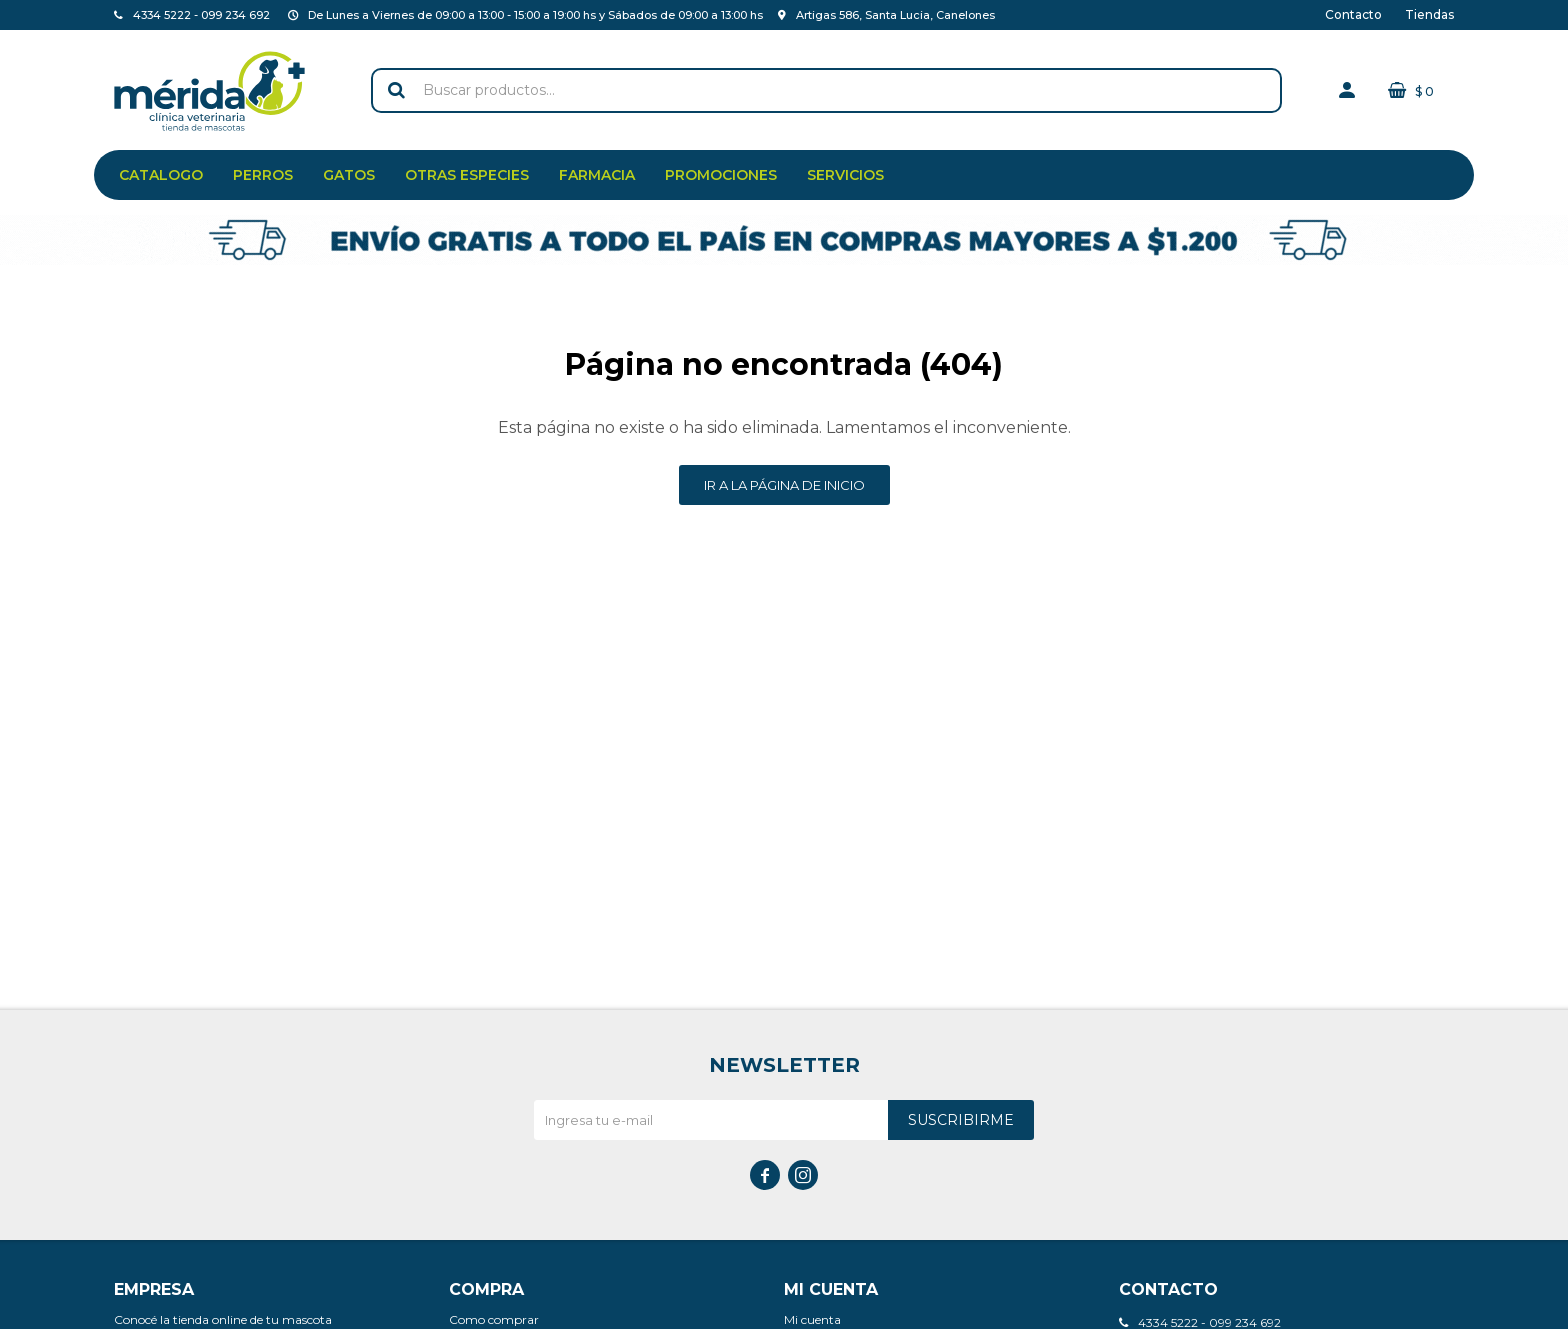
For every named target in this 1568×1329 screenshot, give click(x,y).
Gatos (349, 175)
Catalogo (161, 175)
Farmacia (597, 175)
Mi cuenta (812, 1319)
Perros (263, 175)
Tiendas (1429, 14)
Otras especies (467, 175)
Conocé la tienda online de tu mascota (223, 1319)
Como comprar (494, 1319)
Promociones (721, 175)
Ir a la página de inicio (784, 485)
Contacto (1353, 14)
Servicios (845, 175)
